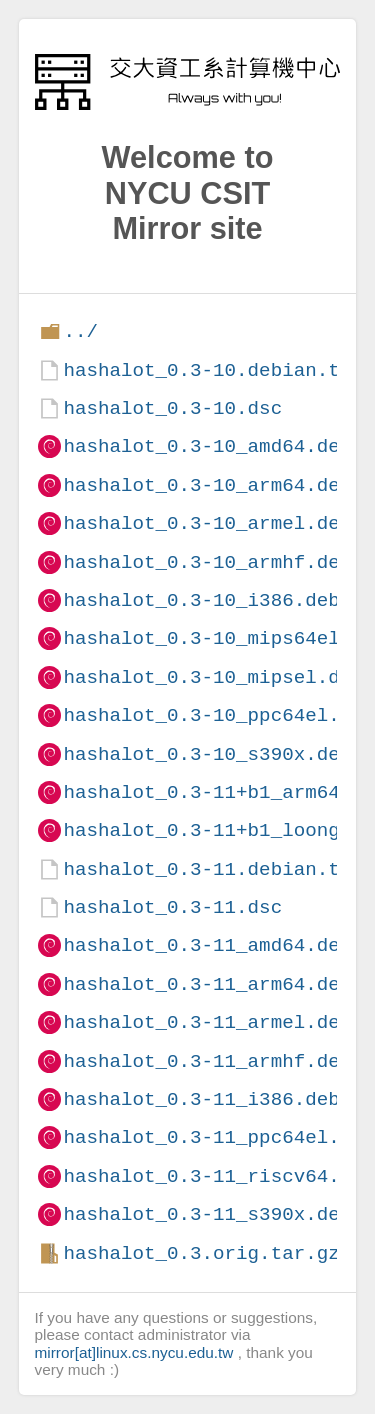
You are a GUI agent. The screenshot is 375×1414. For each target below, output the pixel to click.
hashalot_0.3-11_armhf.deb (207, 1061)
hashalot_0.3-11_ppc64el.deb (218, 1137)
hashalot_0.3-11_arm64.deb (207, 984)
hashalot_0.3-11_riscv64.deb (218, 1176)
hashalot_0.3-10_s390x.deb (207, 754)
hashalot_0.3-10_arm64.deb (207, 485)
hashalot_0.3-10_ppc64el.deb (218, 715)
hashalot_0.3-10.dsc (172, 408)
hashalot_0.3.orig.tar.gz (201, 1253)
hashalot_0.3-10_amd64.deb (207, 446)
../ (80, 331)
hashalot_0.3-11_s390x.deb (207, 1214)
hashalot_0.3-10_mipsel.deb (212, 677)
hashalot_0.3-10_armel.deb (207, 523)
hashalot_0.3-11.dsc (172, 907)
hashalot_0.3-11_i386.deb (201, 1099)
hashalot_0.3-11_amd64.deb (207, 945)
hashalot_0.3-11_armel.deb (207, 1022)
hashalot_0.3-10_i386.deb (201, 600)
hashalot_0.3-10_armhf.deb (207, 562)
